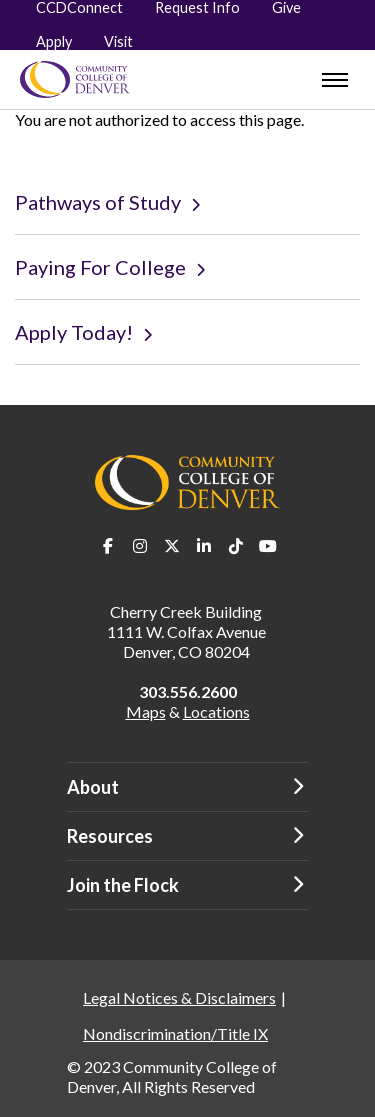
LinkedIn (204, 546)
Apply (54, 41)
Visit (118, 41)
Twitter (172, 546)
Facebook (108, 546)
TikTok (236, 546)
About (93, 787)
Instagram (140, 546)
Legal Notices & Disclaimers (179, 997)
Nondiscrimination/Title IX (175, 1033)
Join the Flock (123, 885)
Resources (110, 836)
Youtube (268, 546)
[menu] (335, 80)
